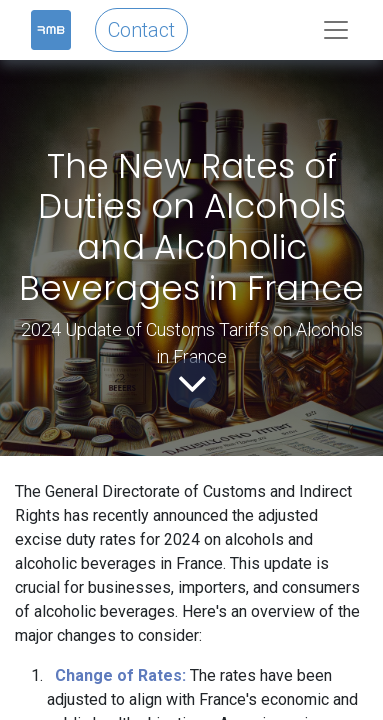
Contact (141, 30)
